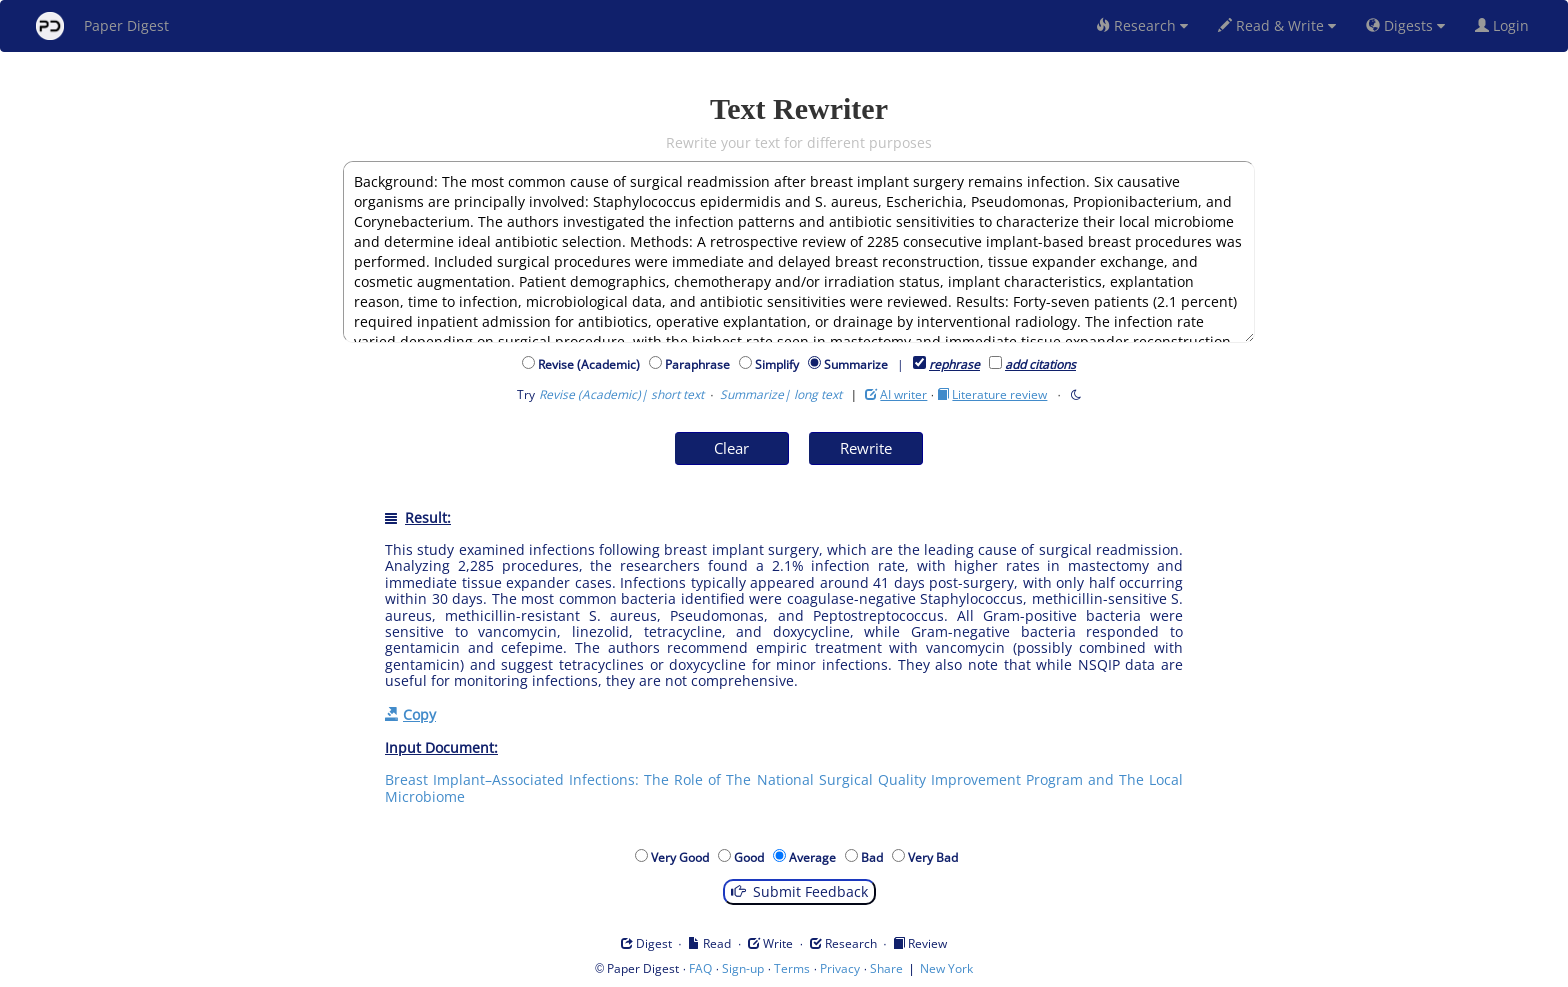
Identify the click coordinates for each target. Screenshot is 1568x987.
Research (1142, 25)
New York (946, 968)
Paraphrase (700, 364)
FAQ (700, 968)
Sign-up (743, 968)
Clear (731, 448)
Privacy (840, 968)
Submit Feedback (799, 891)
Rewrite (866, 448)
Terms (792, 968)
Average (815, 857)
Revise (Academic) (592, 364)
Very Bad (936, 857)
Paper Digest (102, 26)
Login (1506, 25)
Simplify (780, 364)
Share (886, 968)
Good (752, 857)
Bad (875, 857)
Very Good (683, 857)
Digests (1405, 25)
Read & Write (1277, 25)
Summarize (856, 364)
